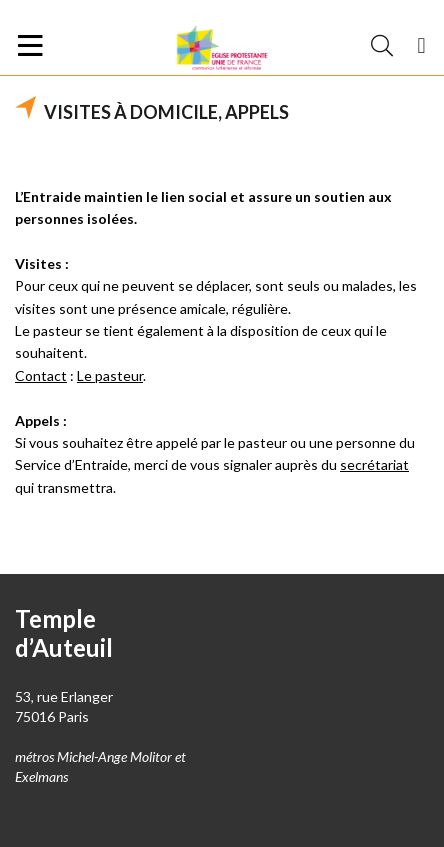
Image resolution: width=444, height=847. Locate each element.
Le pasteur (110, 375)
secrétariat (374, 464)
